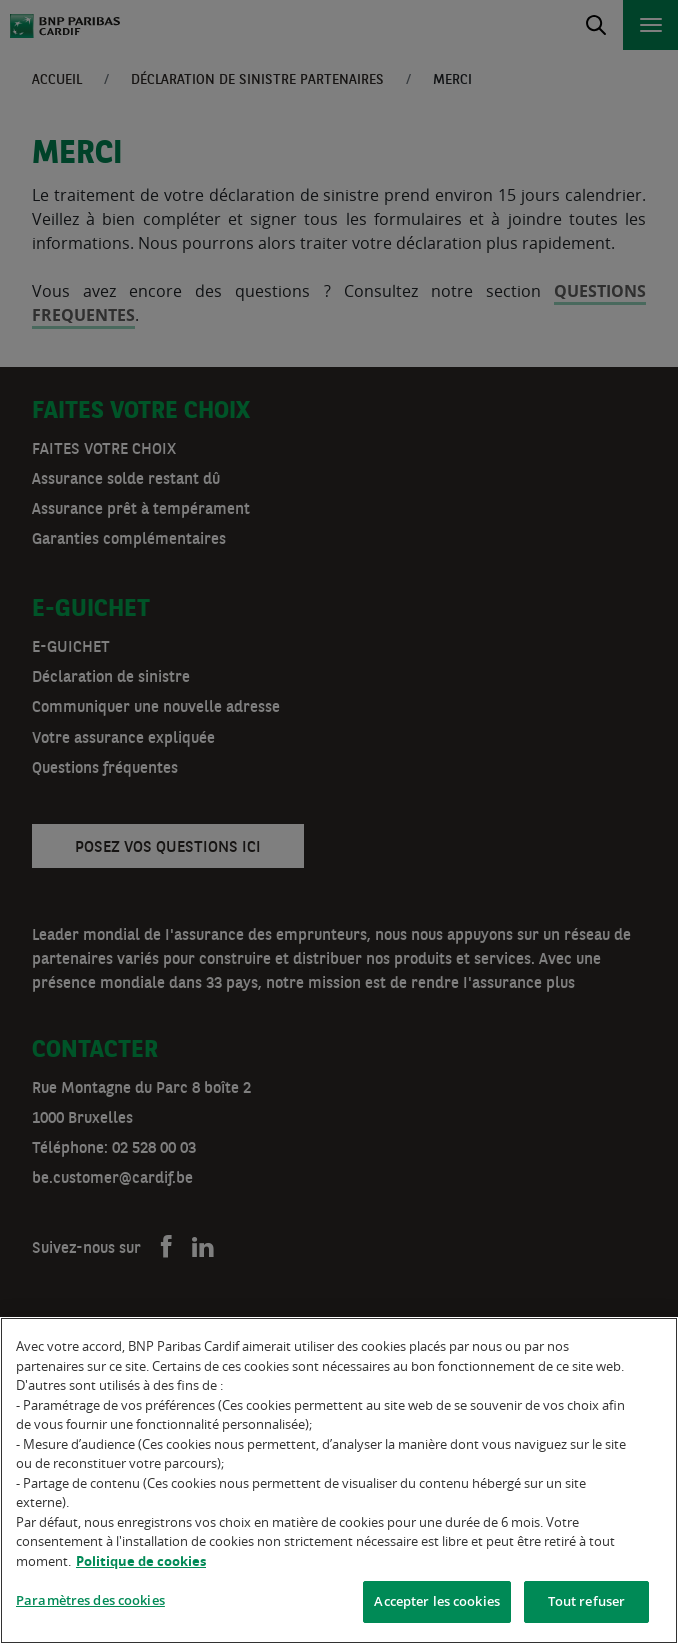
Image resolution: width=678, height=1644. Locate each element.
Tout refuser (587, 1601)
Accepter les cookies (437, 1601)
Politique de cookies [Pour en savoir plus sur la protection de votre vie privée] (141, 1561)
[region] (339, 1480)
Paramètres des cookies (90, 1600)
